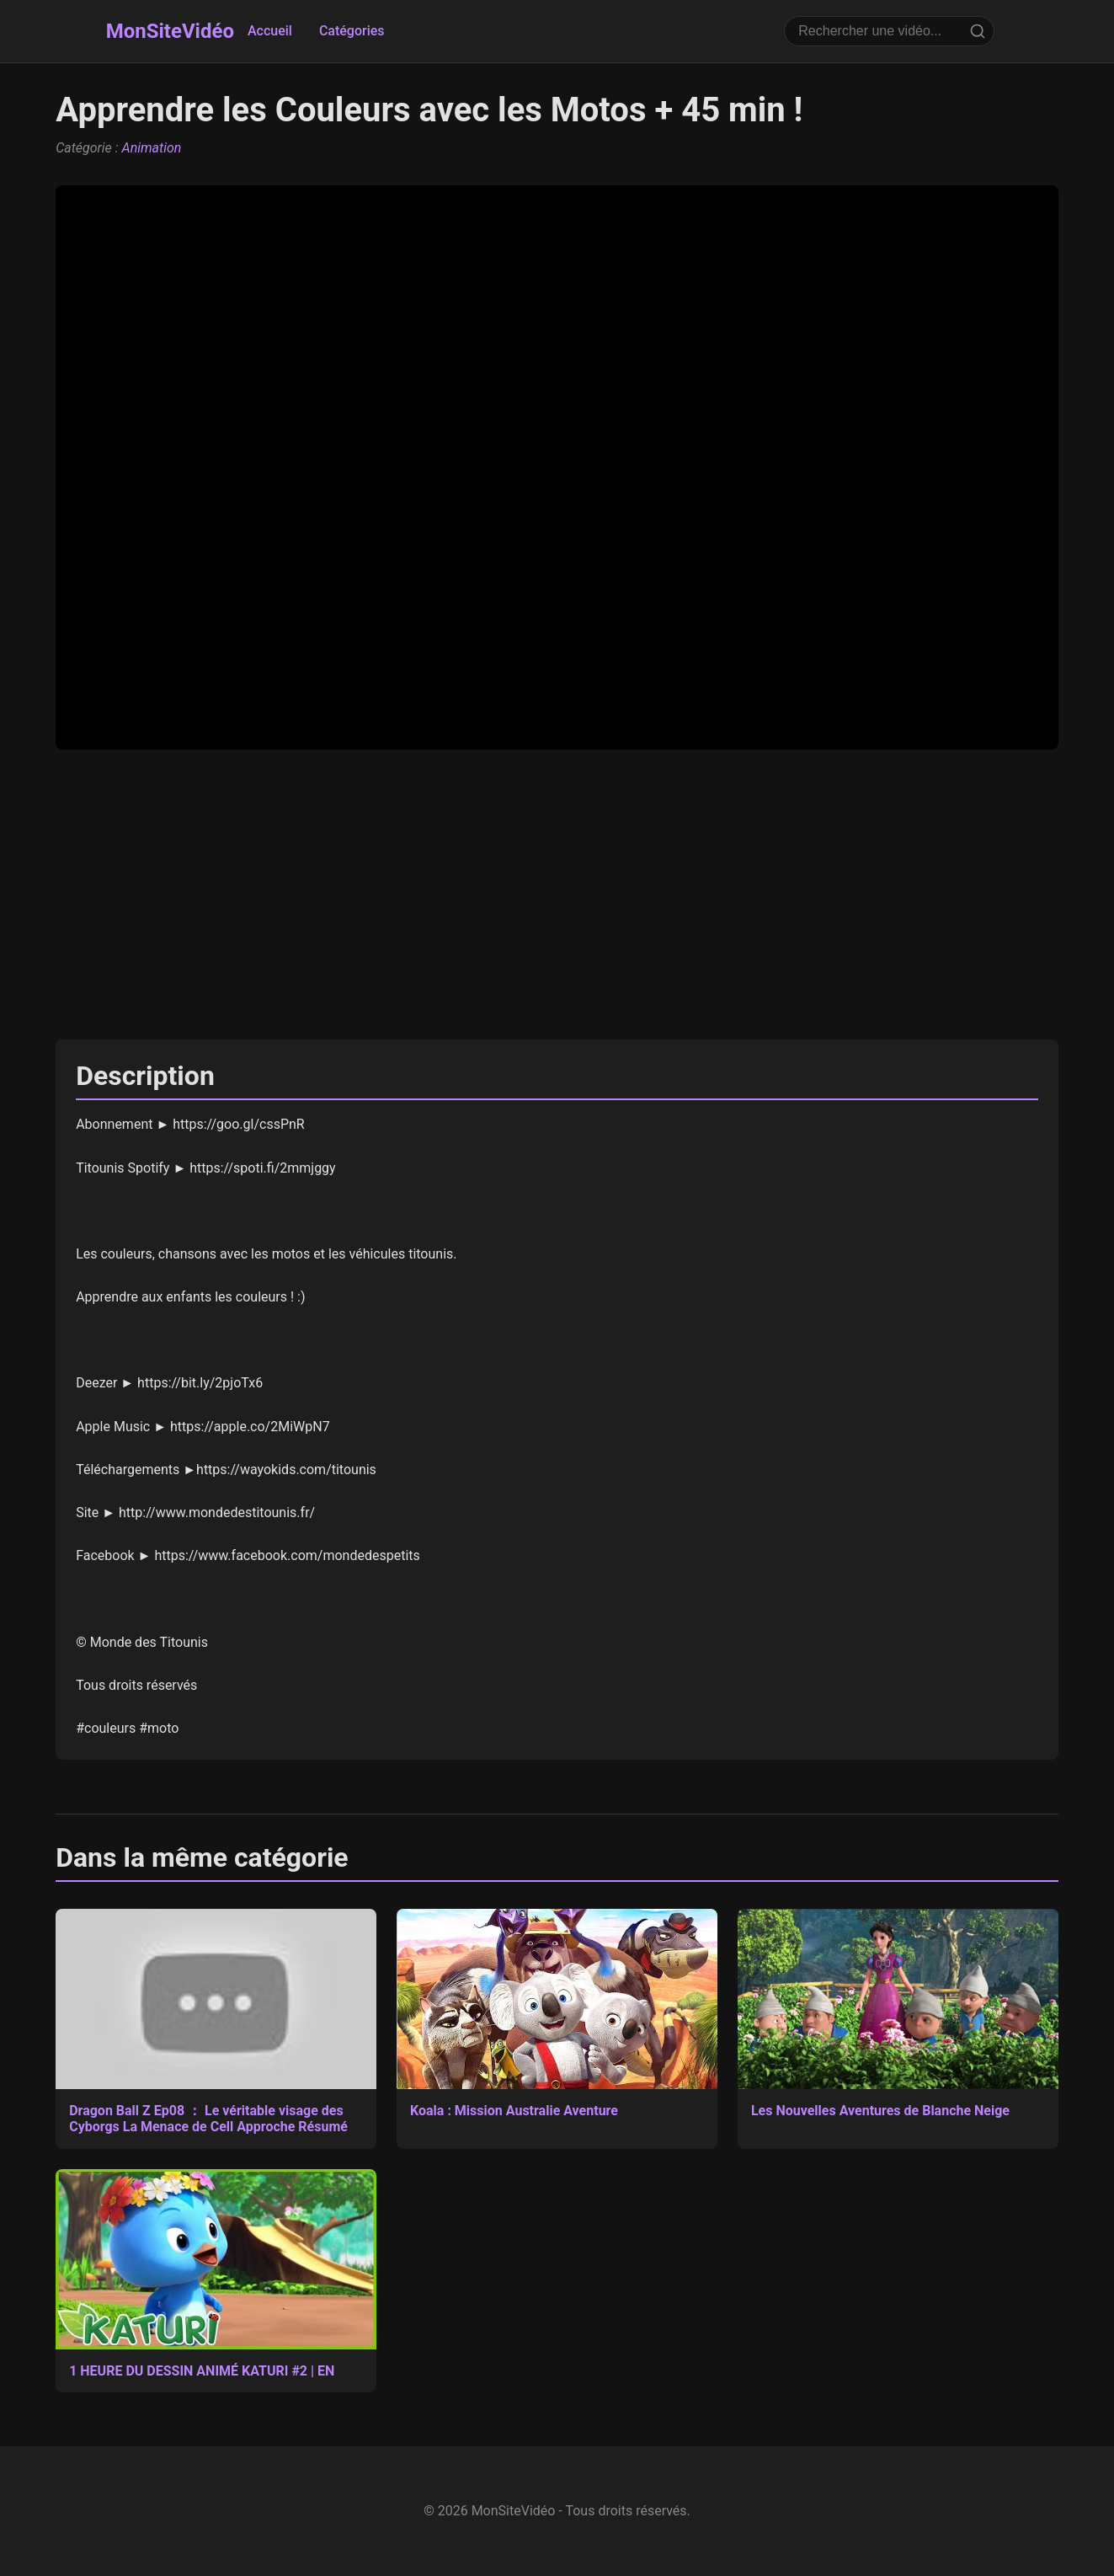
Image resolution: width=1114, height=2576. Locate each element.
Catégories (352, 31)
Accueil (270, 31)
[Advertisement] (557, 895)
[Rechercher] (977, 31)
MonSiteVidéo (170, 31)
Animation (152, 148)
